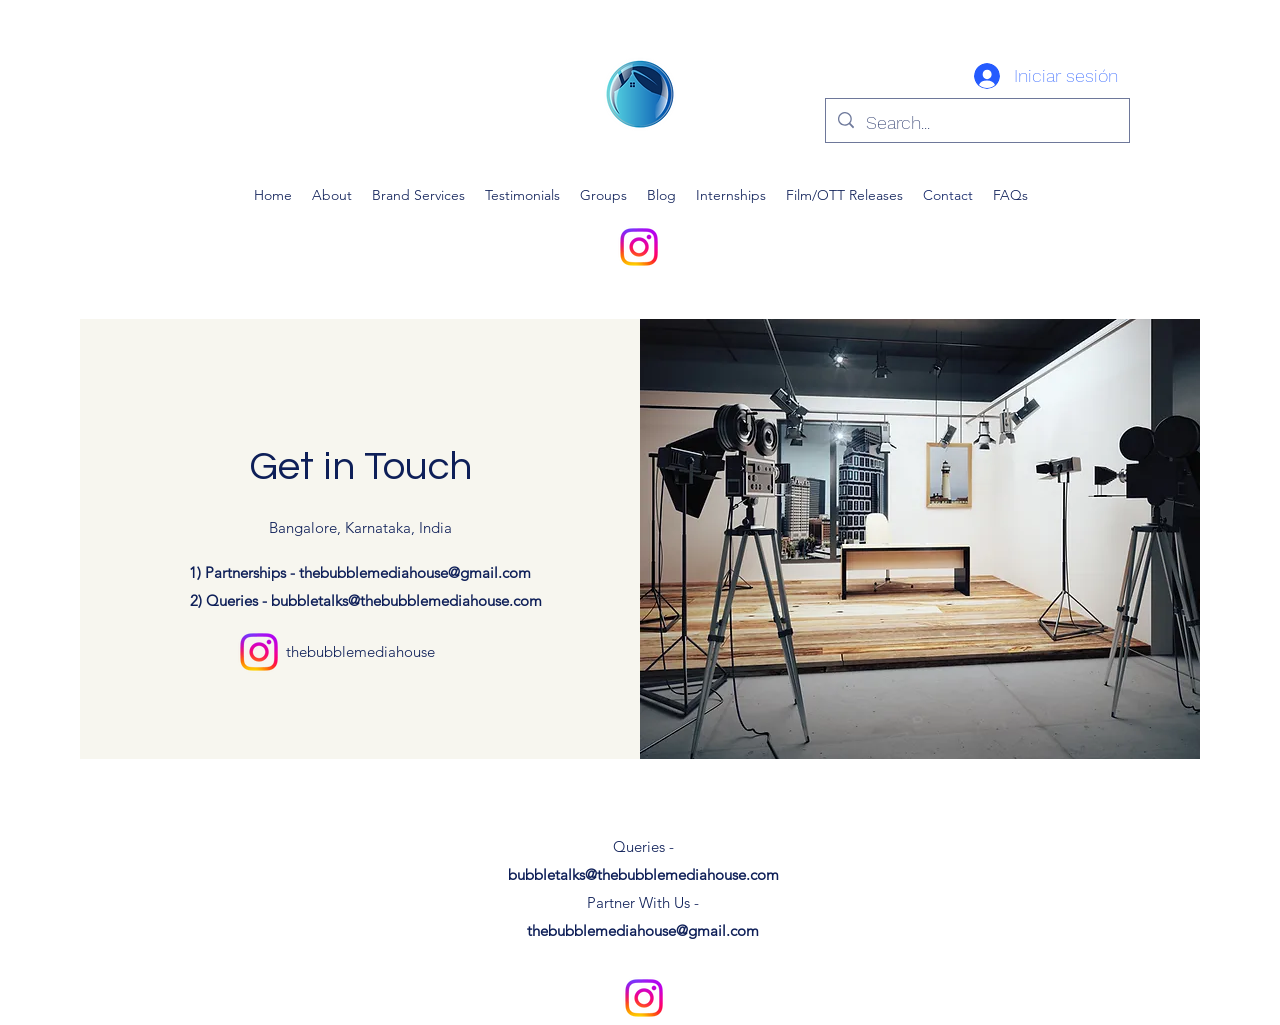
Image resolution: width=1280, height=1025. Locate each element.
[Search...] (976, 123)
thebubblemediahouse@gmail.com (415, 572)
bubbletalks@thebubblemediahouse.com (406, 600)
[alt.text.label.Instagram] (639, 247)
